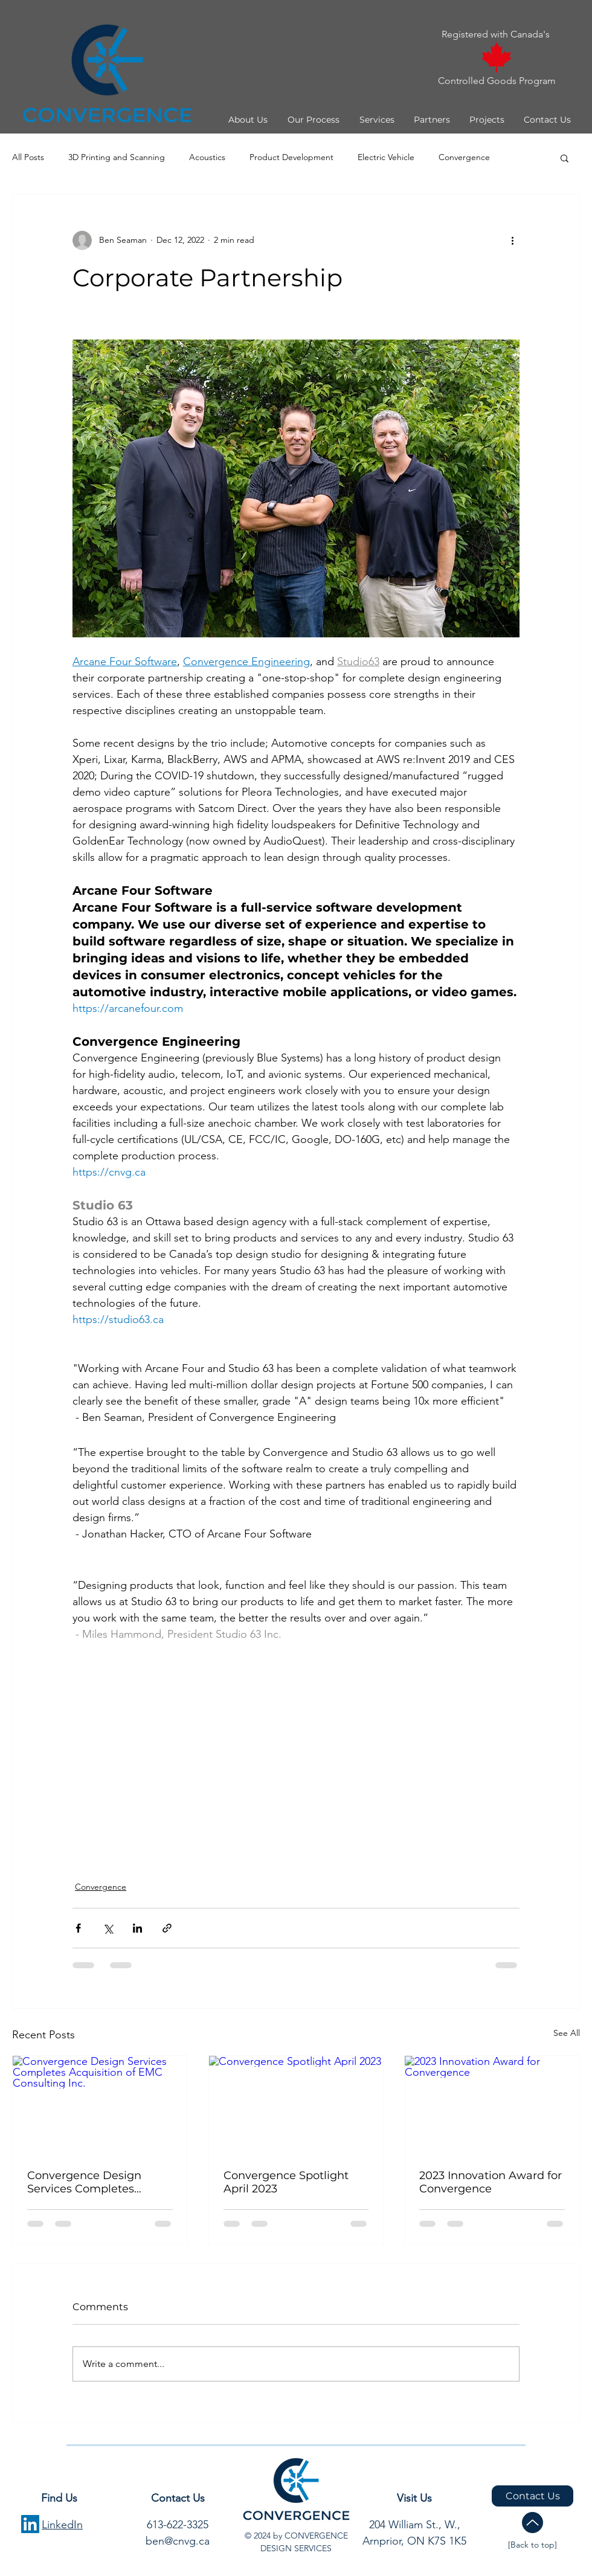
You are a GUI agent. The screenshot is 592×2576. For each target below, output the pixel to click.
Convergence (464, 157)
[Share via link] (167, 1928)
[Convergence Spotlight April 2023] (296, 2105)
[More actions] (512, 240)
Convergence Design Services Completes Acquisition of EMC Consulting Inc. (84, 2182)
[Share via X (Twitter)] (108, 1928)
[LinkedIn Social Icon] (30, 2524)
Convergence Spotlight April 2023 (286, 2182)
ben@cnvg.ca (178, 2541)
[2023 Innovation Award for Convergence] (492, 2105)
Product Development (291, 157)
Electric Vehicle (386, 157)
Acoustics (207, 157)
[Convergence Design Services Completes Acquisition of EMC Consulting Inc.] (100, 2105)
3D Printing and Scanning (116, 157)
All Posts (28, 157)
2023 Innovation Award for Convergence (490, 2182)
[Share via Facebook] (78, 1928)
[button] (247, 120)
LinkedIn (62, 2524)
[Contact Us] (532, 2496)
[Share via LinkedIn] (137, 1928)
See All (566, 2032)
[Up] (532, 2522)
